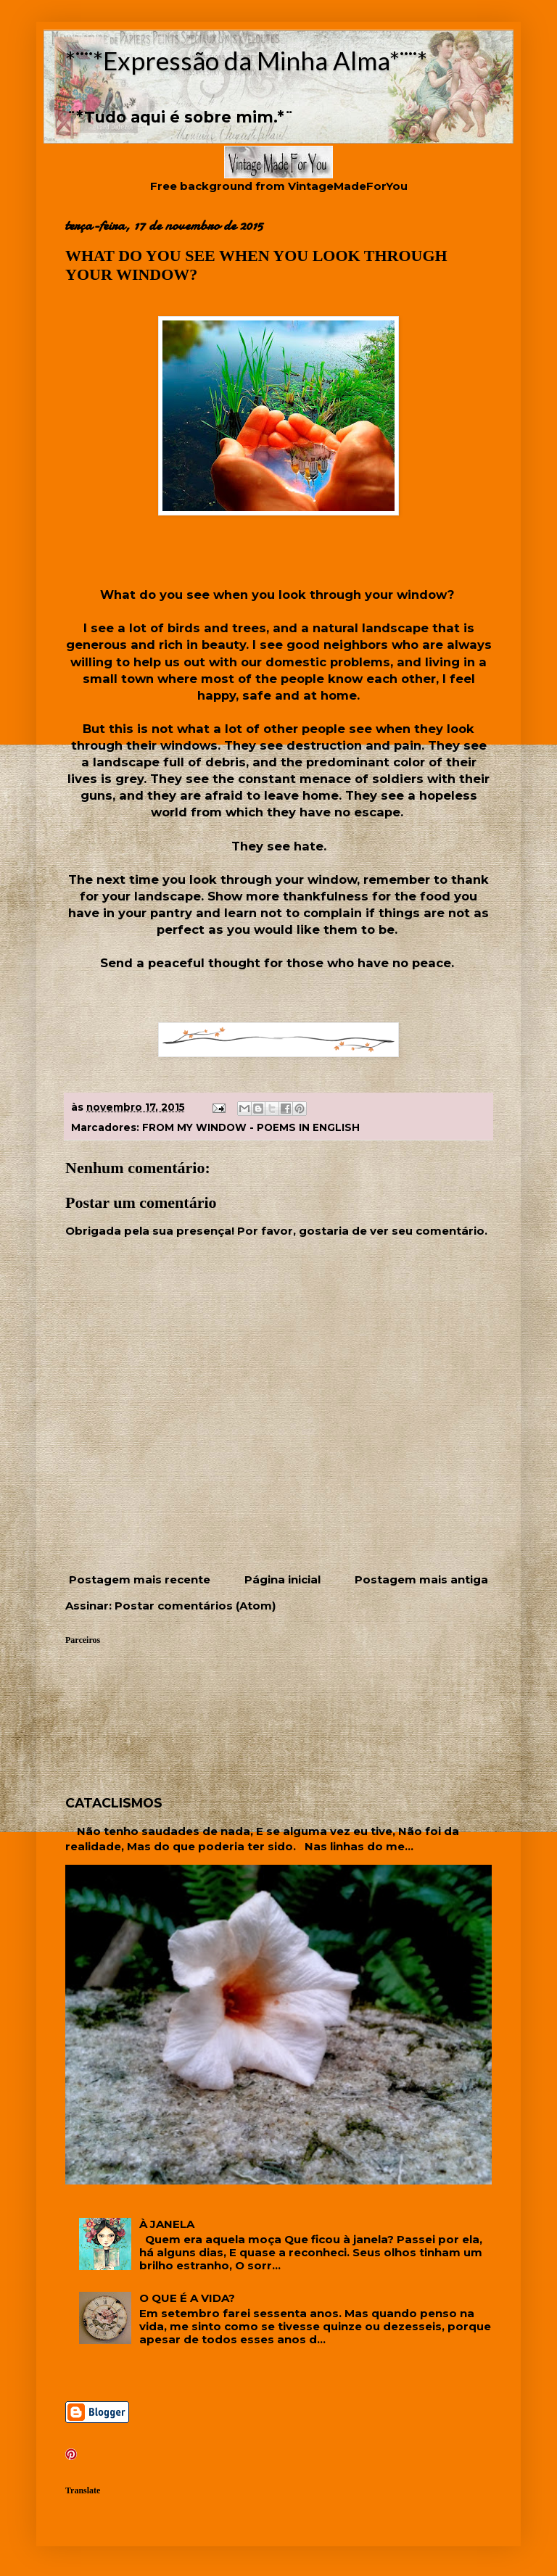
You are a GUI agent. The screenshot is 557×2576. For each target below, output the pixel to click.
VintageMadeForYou (346, 186)
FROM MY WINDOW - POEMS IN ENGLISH (251, 1127)
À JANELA (166, 2224)
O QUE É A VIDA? (187, 2298)
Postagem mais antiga (421, 1579)
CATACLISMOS (113, 1802)
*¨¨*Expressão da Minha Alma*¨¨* (246, 60)
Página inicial (282, 1579)
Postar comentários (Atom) (195, 1605)
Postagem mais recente (139, 1579)
